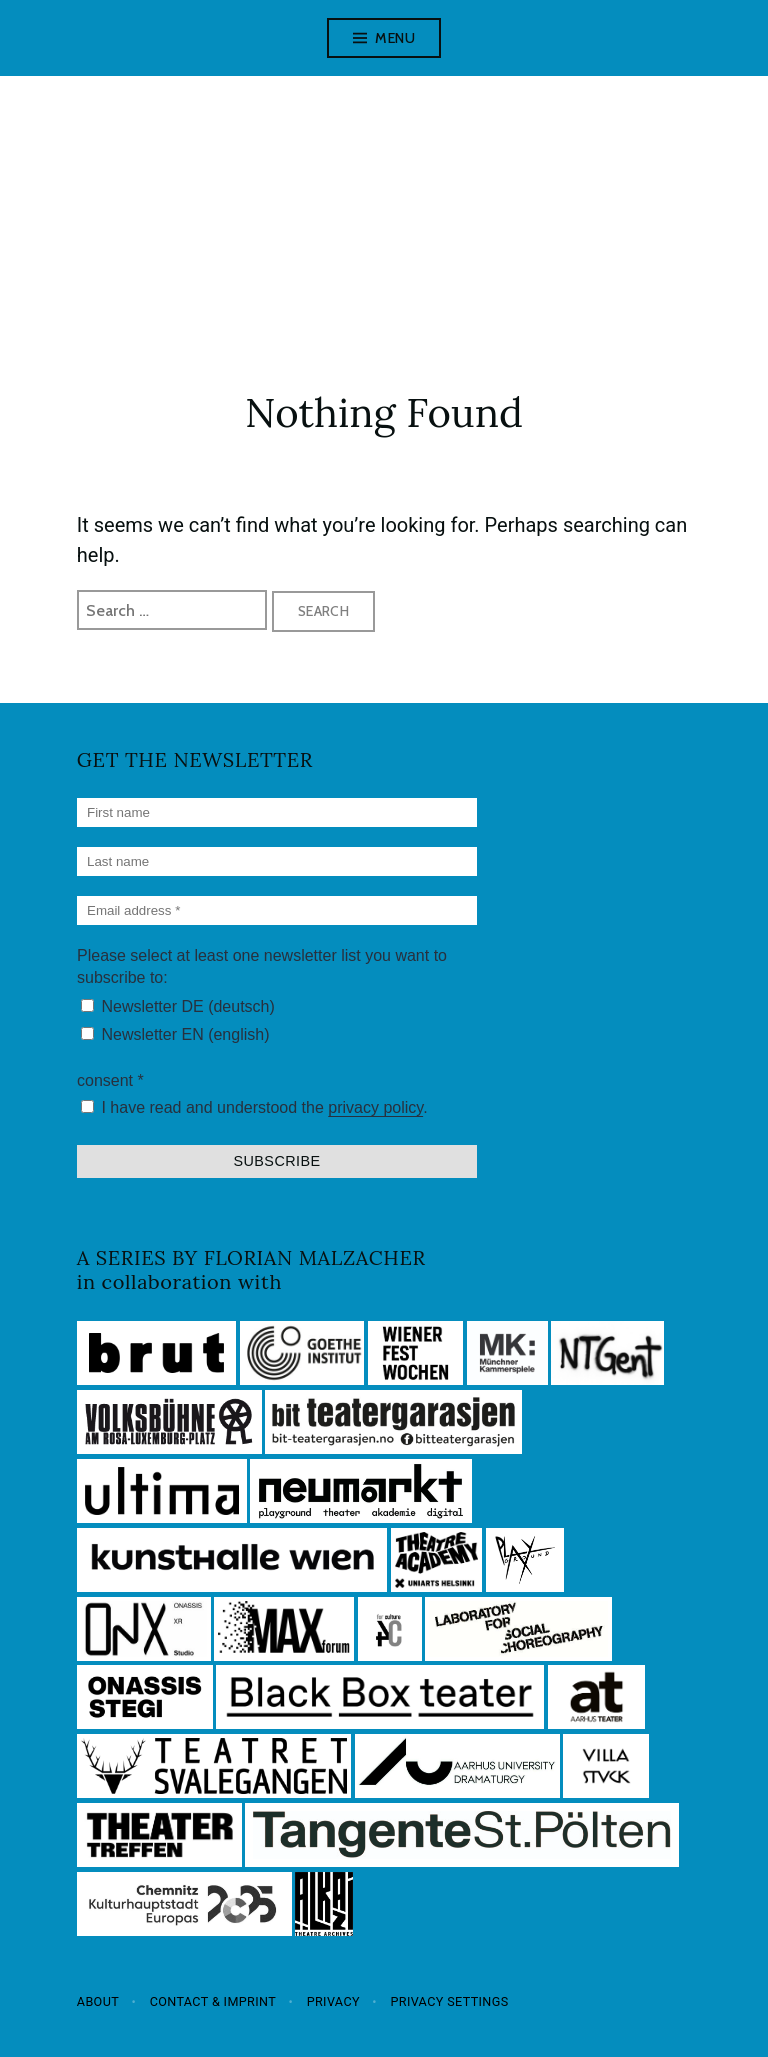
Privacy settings (449, 2001)
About (98, 2001)
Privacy (333, 2001)
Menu (395, 38)
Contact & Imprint (213, 2001)
